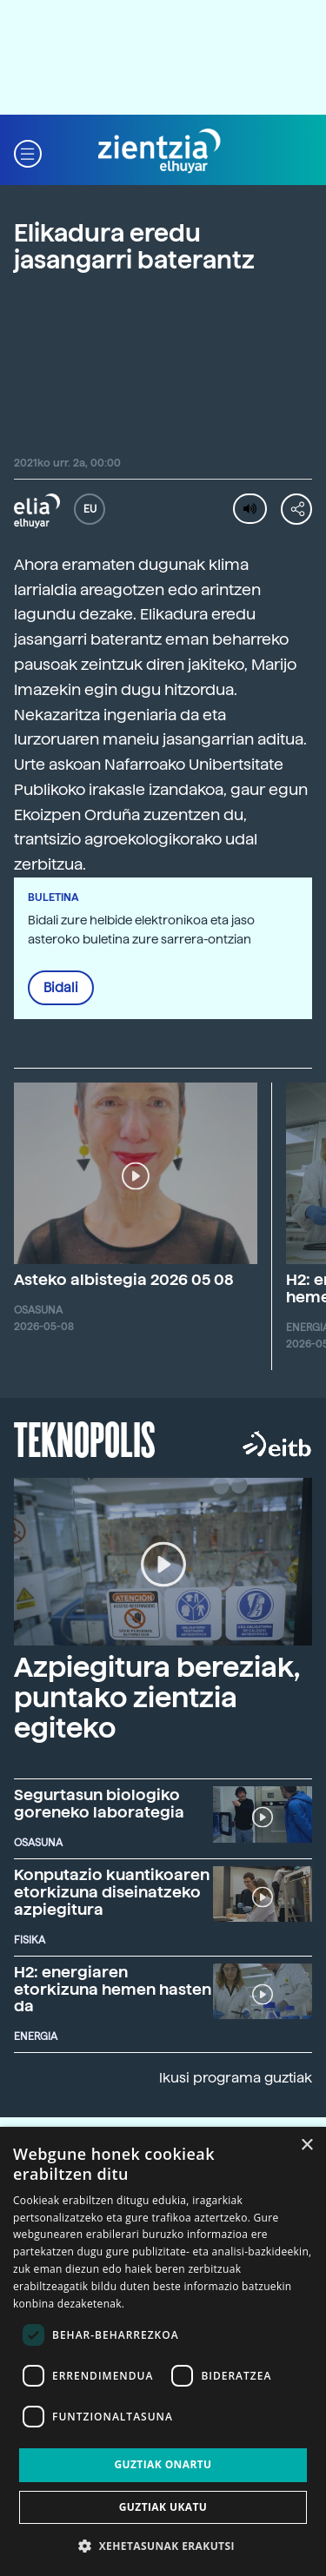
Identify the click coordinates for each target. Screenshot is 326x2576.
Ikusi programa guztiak (235, 2077)
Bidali (60, 988)
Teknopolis (85, 1438)
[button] (28, 151)
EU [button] (89, 509)
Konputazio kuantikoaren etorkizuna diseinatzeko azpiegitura (112, 1891)
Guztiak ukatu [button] (163, 2507)
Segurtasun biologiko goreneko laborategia (99, 1803)
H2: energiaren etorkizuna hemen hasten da (112, 1989)
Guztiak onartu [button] (162, 2464)
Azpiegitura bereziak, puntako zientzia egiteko (156, 1698)
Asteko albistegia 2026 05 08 (124, 1279)
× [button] (306, 2145)
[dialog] (163, 2351)
